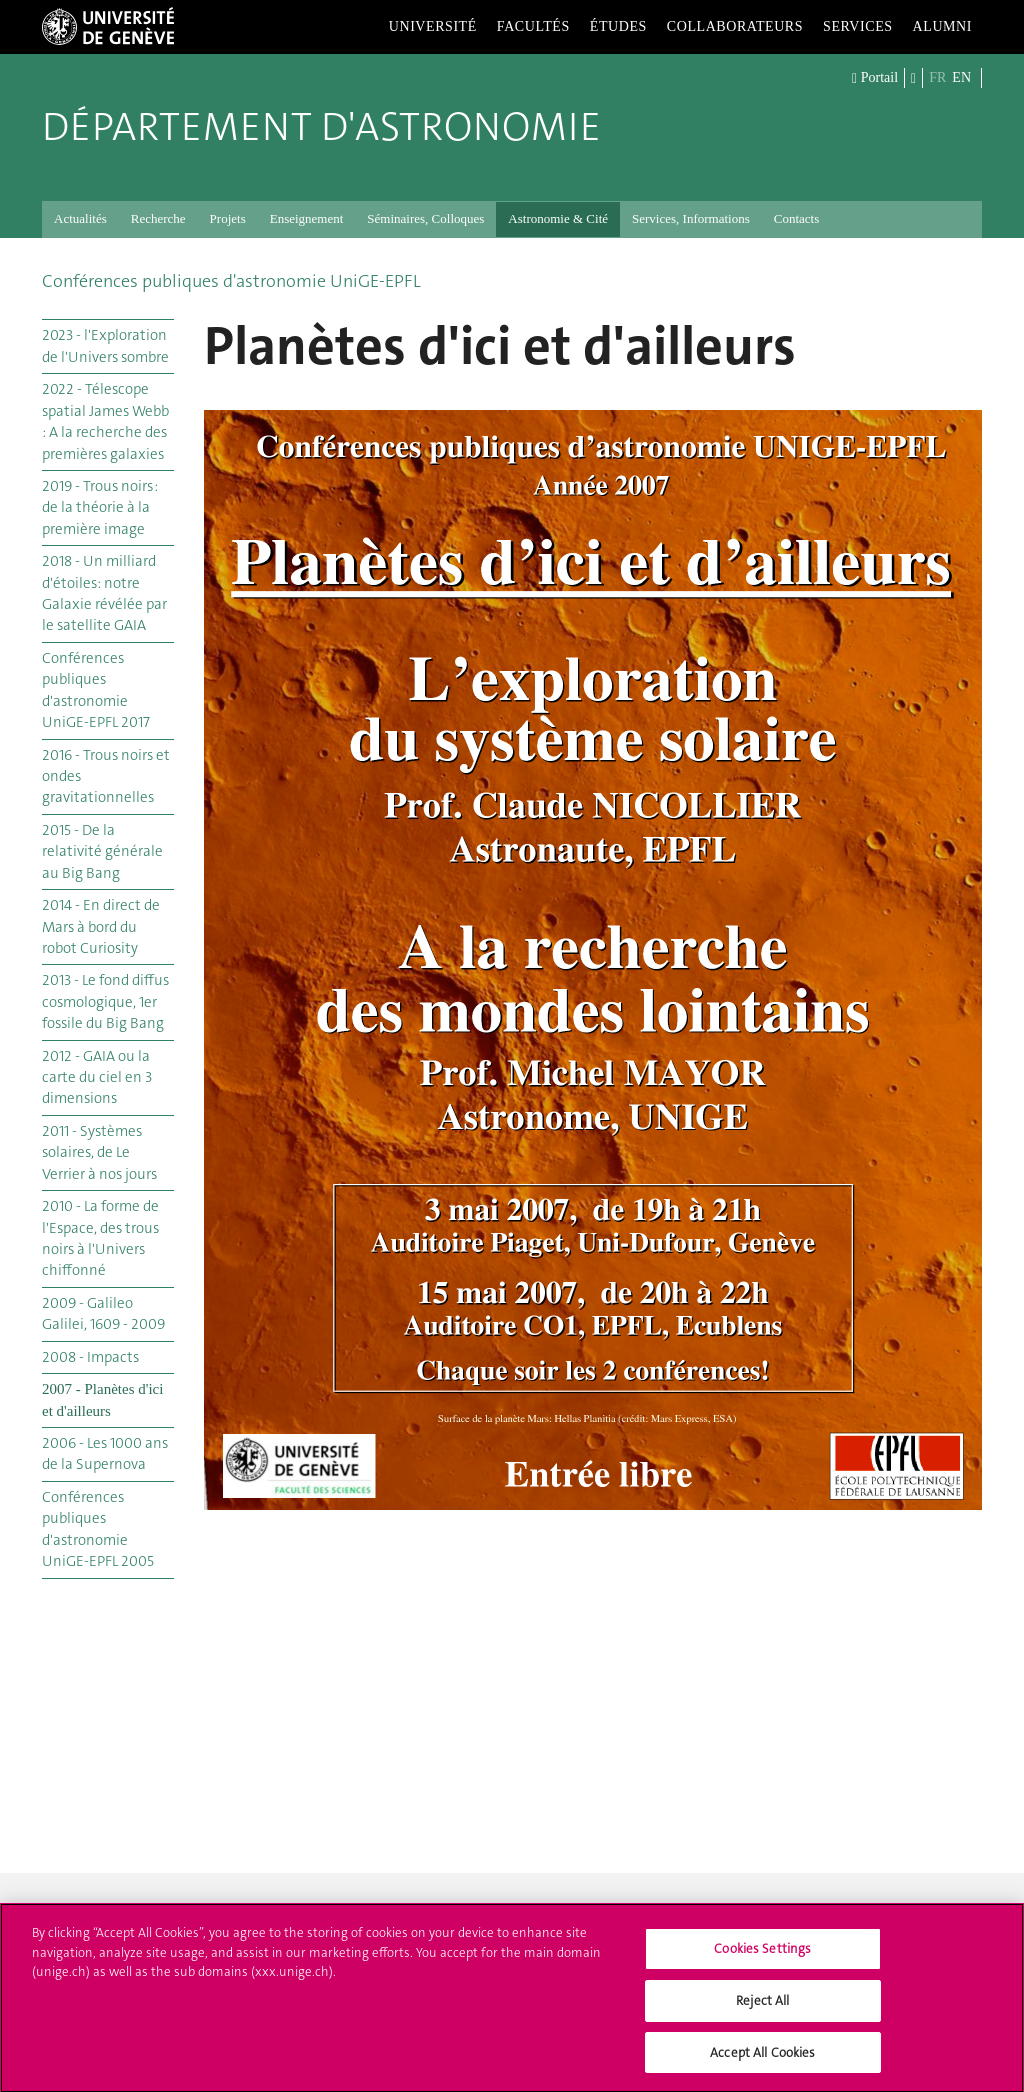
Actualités (80, 218)
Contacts (797, 218)
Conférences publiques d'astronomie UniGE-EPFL (231, 281)
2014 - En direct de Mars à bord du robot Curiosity (101, 926)
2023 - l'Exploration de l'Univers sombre (105, 345)
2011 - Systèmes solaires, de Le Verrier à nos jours (99, 1152)
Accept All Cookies (762, 2061)
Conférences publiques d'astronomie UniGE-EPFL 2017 (96, 690)
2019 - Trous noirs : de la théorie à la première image (100, 507)
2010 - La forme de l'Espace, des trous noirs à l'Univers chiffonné (100, 1238)
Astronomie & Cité (558, 218)
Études (618, 26)
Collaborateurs (735, 26)
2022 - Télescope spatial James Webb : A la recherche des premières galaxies (105, 421)
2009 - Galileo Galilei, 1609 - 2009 (103, 1313)
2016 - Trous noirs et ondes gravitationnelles (106, 776)
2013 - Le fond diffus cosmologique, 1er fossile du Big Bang (105, 1001)
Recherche (158, 218)
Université (433, 26)
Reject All (762, 2009)
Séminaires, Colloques (425, 218)
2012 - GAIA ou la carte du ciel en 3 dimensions (97, 1077)
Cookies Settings (762, 1958)
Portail (875, 78)
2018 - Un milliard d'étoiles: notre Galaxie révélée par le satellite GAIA (104, 593)
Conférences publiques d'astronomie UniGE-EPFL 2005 (98, 1529)
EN (961, 77)
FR (937, 77)
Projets (228, 218)
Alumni (942, 26)
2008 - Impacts (90, 1357)
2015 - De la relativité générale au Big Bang (102, 851)
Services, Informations (691, 218)
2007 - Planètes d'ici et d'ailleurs (102, 1399)
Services (858, 26)
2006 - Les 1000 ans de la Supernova (105, 1453)
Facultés (533, 26)
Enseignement (307, 218)
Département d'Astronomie (321, 127)
